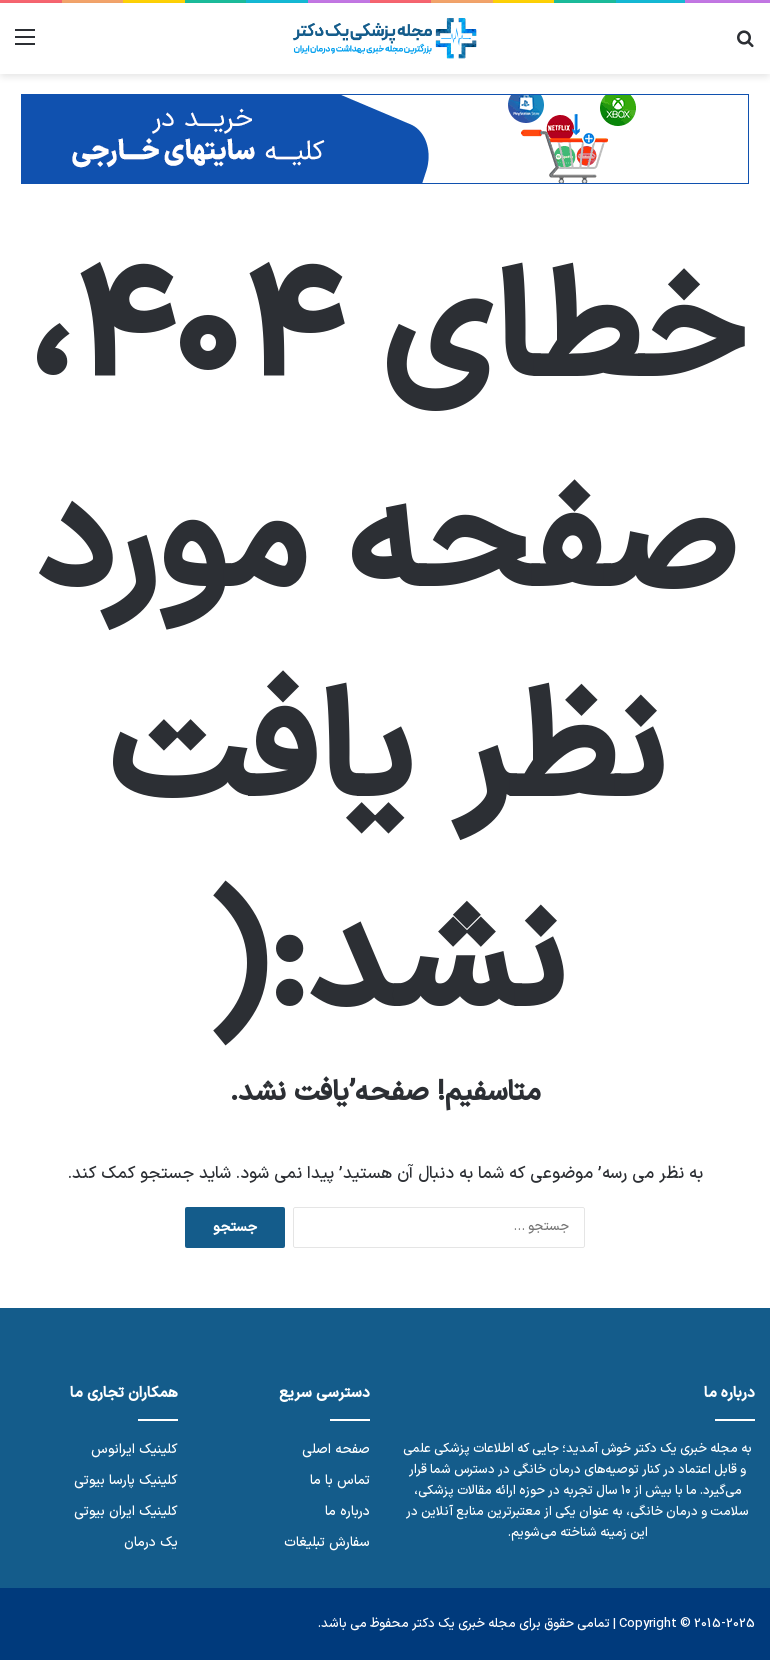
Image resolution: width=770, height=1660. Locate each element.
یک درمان (151, 1542)
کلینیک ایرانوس (134, 1449)
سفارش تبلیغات (327, 1542)
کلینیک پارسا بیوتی (126, 1480)
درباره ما (347, 1511)
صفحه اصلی (336, 1449)
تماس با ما (340, 1480)
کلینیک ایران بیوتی (126, 1511)
